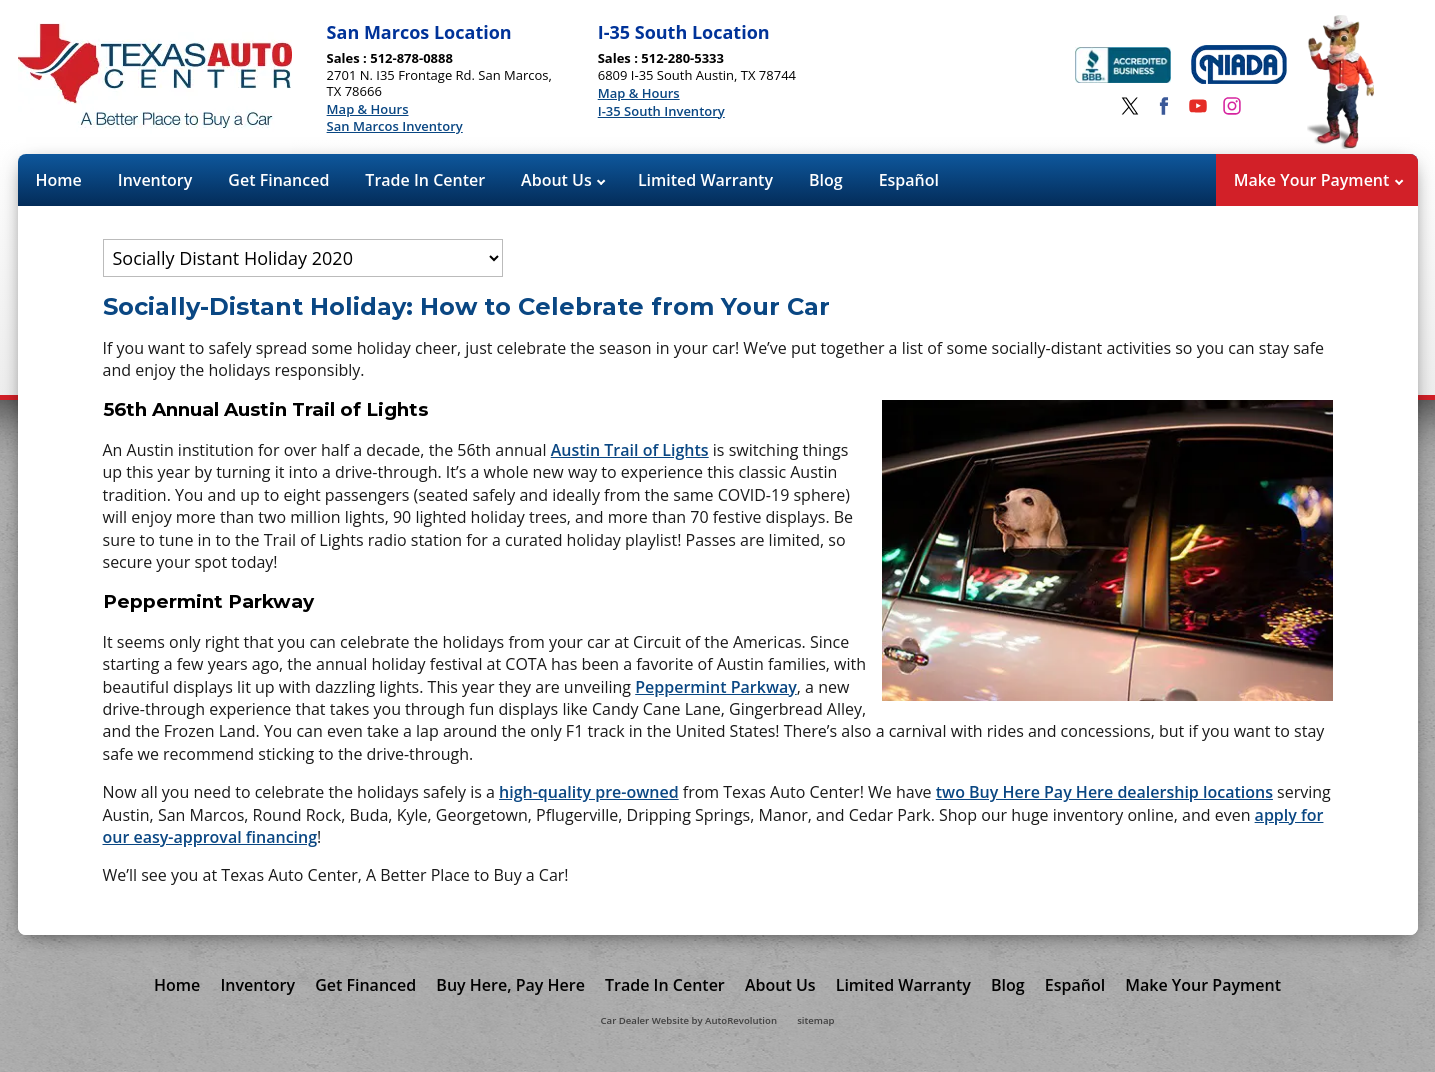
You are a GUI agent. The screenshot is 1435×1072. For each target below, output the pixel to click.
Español (909, 180)
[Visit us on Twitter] (1130, 106)
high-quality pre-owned (589, 792)
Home (59, 180)
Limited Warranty (705, 180)
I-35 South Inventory (661, 112)
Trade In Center (425, 180)
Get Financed (278, 180)
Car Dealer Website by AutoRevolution (689, 1020)
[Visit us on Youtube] (1198, 106)
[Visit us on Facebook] (1164, 106)
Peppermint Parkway (716, 687)
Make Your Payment (1318, 180)
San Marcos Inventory (395, 127)
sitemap (815, 1020)
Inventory (155, 180)
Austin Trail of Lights (630, 450)
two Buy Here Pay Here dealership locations (1104, 792)
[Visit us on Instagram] (1232, 106)
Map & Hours (368, 110)
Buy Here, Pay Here (510, 985)
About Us (563, 180)
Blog (826, 180)
